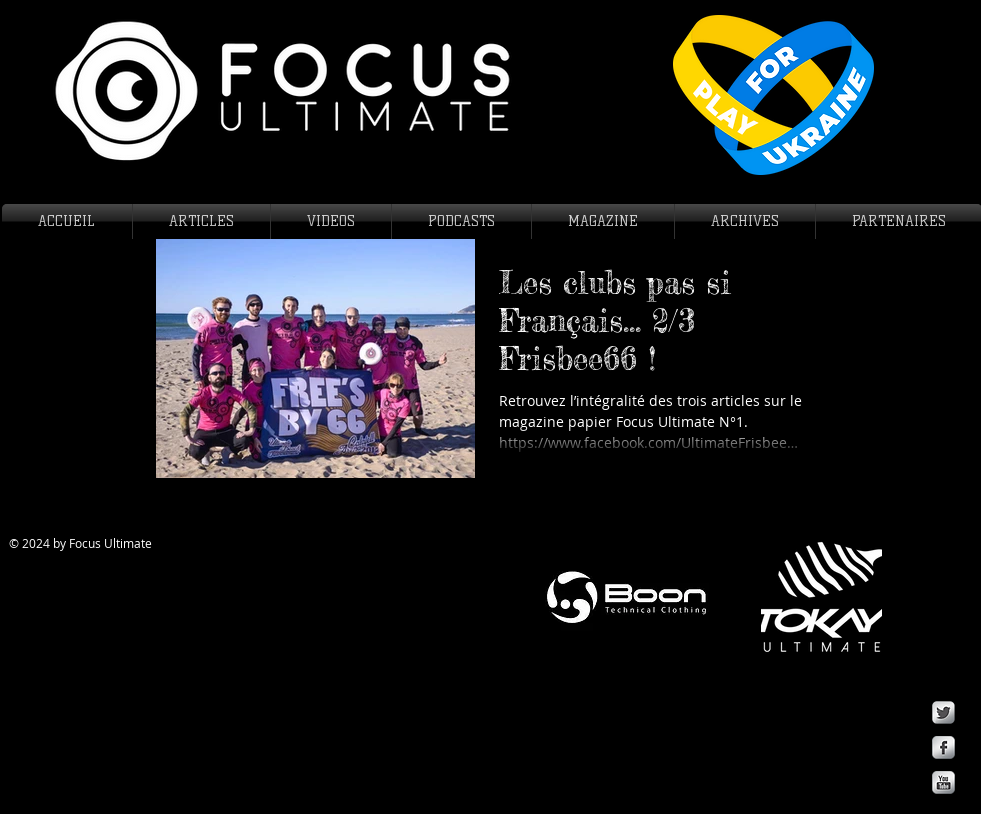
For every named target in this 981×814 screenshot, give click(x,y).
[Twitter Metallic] (943, 712)
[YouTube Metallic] (943, 782)
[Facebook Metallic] (943, 747)
